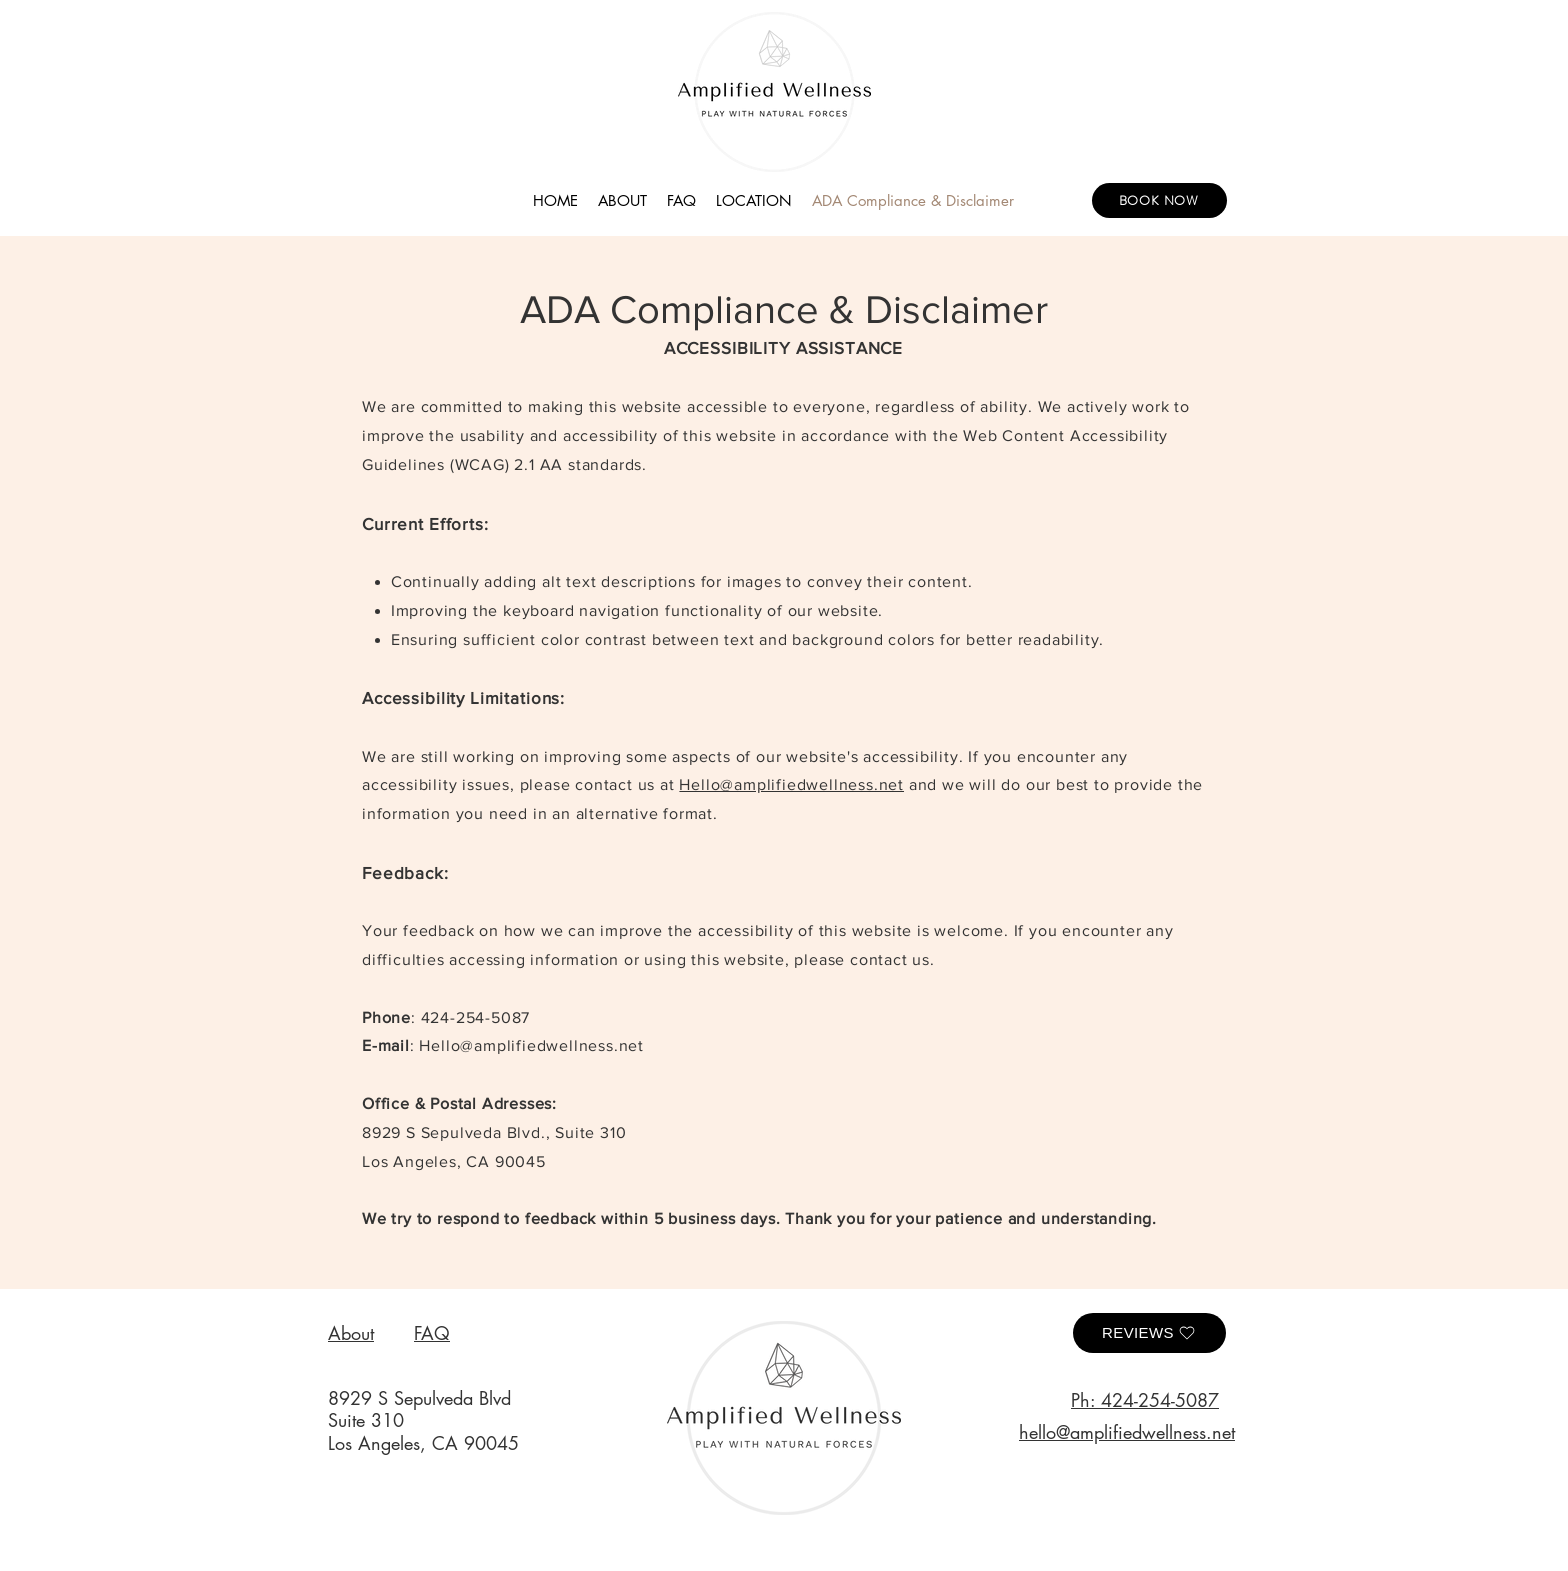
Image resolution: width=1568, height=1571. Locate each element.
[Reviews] (1149, 1333)
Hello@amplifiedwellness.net (791, 784)
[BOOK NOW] (1159, 200)
